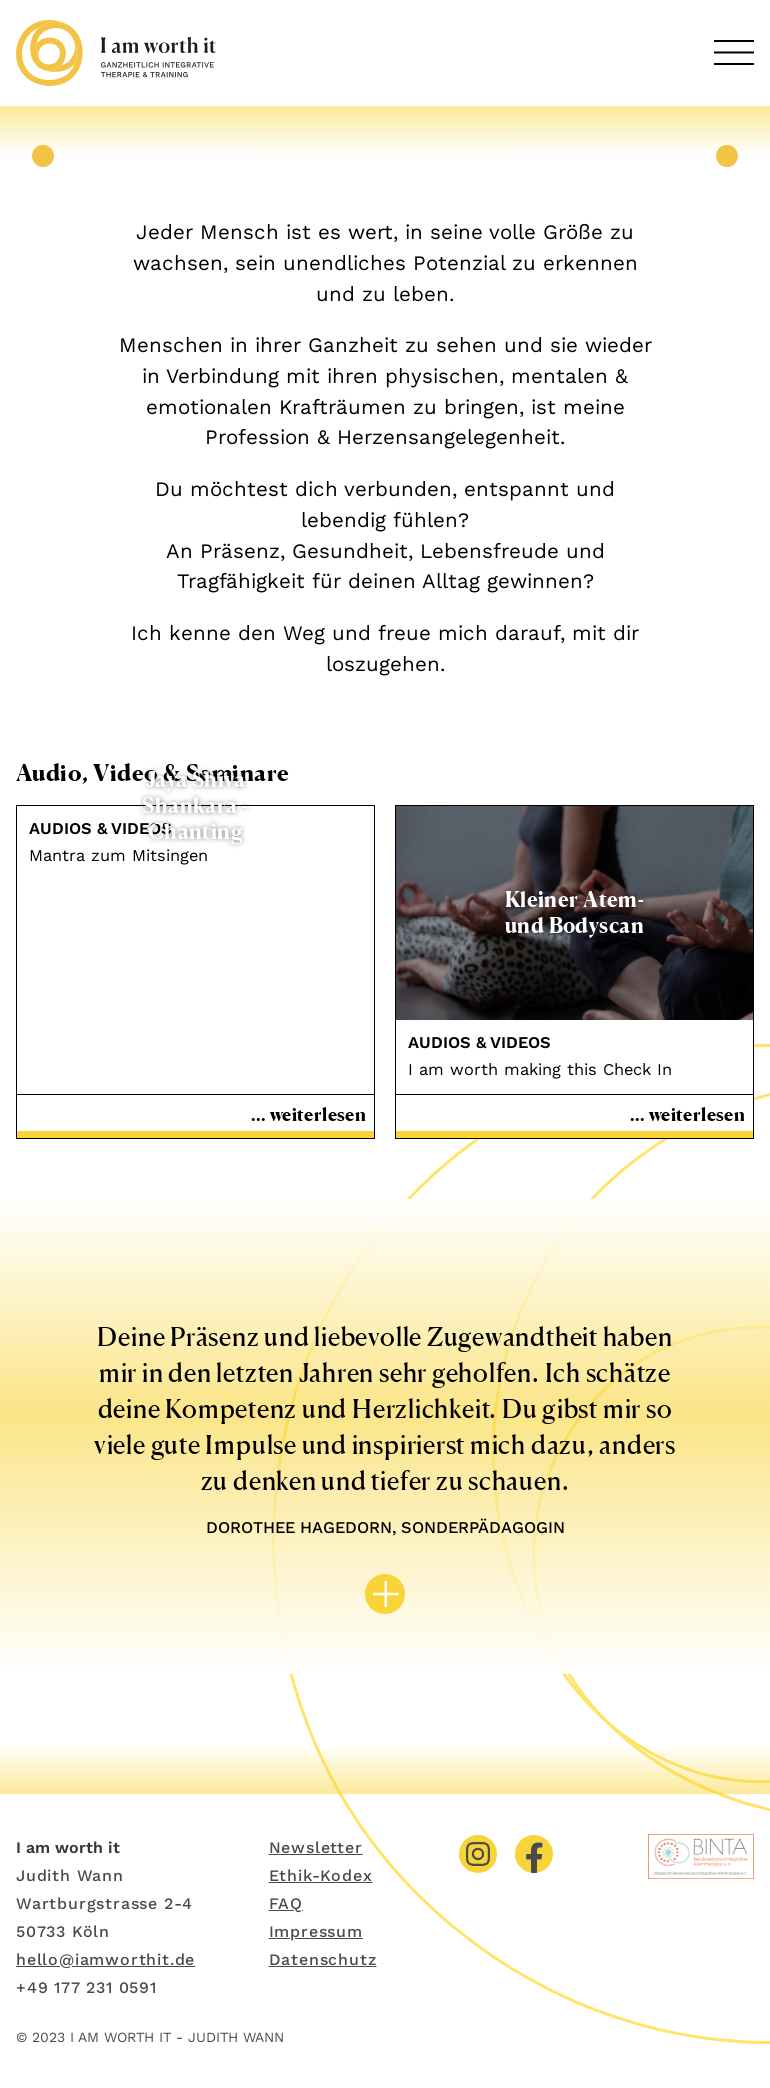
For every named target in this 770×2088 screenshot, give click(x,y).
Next (727, 156)
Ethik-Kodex (321, 1875)
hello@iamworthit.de (105, 1959)
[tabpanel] (385, 156)
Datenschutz (323, 1959)
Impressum (316, 1931)
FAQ (286, 1903)
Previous (43, 156)
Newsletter (316, 1847)
